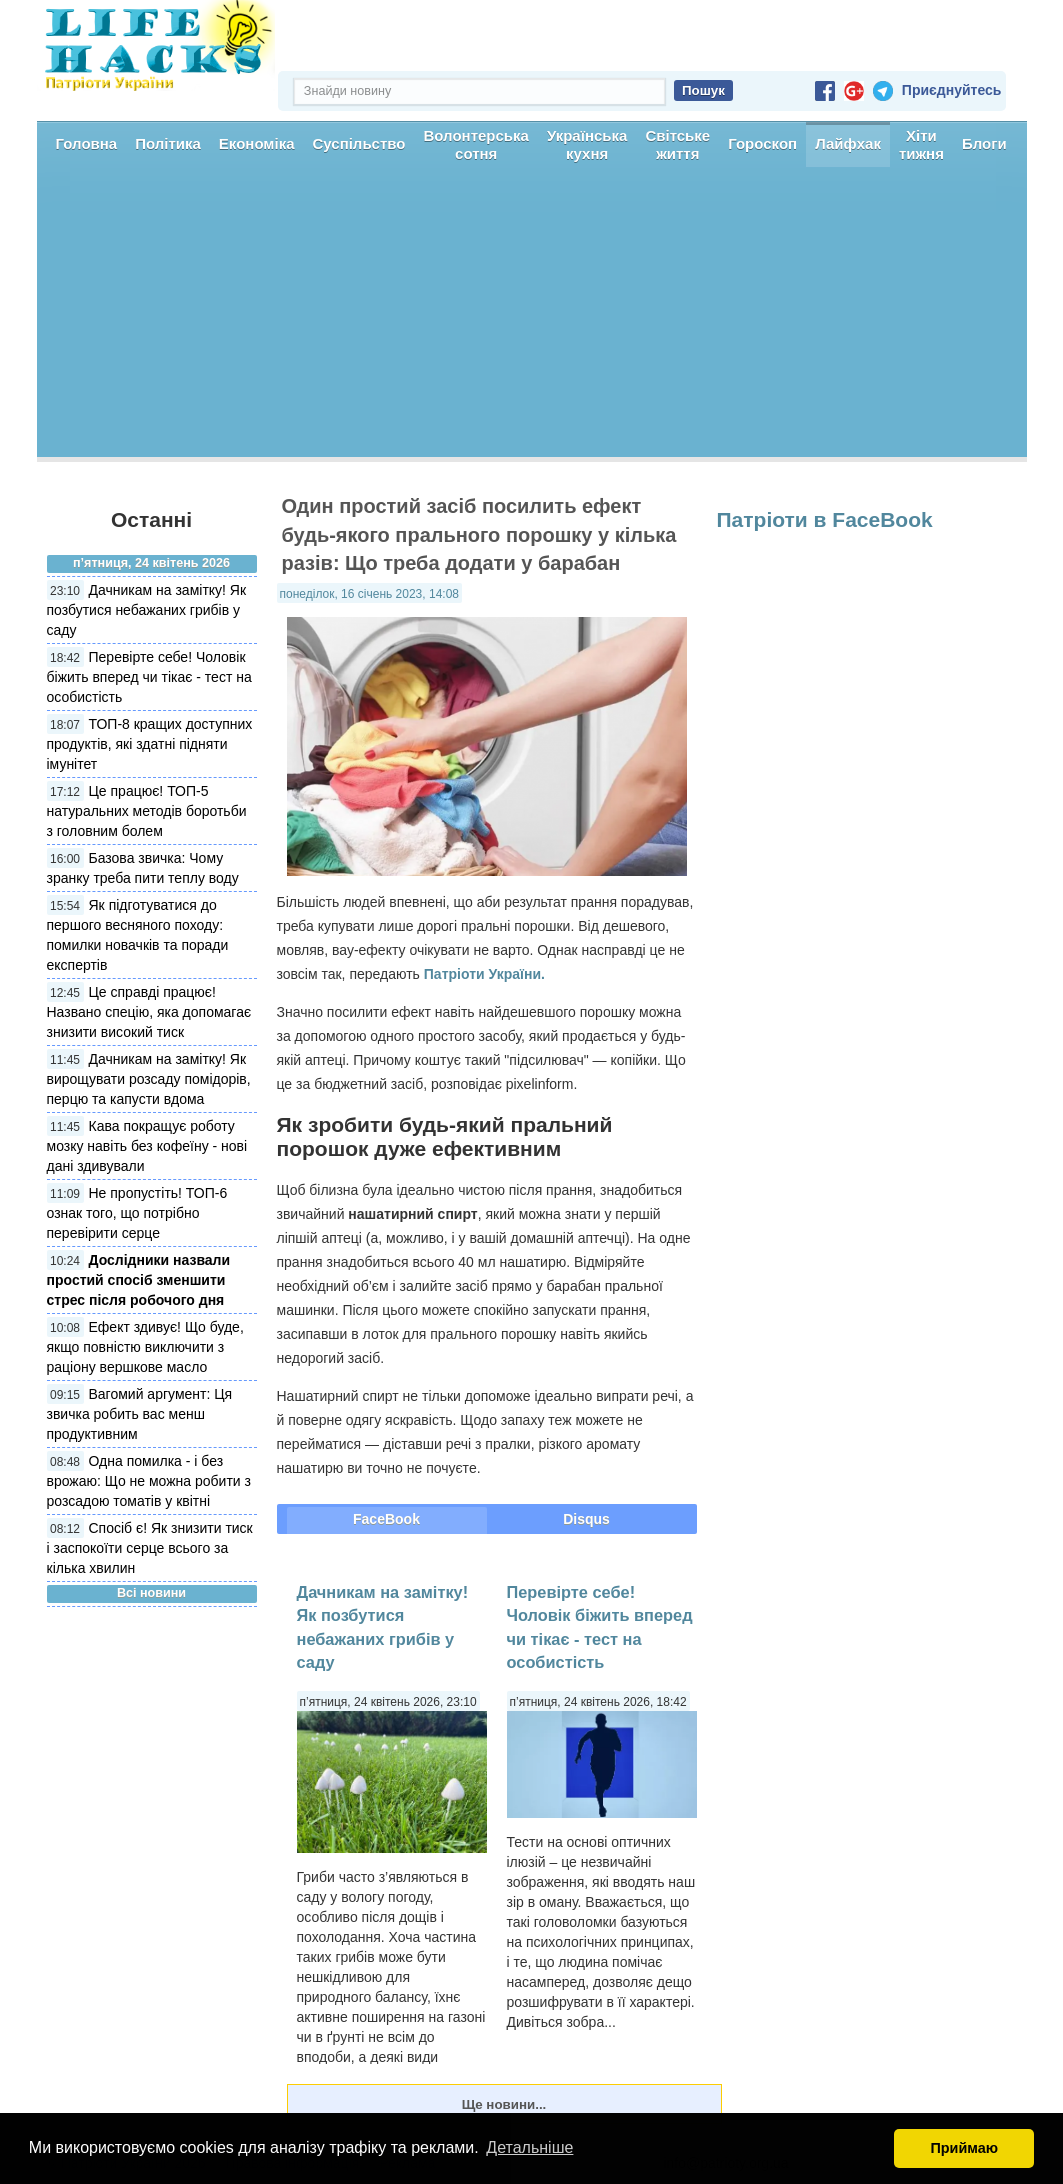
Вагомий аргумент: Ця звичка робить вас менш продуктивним (140, 1414)
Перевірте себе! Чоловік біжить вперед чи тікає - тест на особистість (149, 677)
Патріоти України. (484, 974)
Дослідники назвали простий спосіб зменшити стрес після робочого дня (139, 1280)
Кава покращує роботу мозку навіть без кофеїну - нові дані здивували (147, 1146)
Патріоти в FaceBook (825, 519)
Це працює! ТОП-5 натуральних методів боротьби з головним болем (147, 811)
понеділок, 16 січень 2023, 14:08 (369, 594)
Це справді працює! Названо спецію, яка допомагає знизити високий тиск (149, 1012)
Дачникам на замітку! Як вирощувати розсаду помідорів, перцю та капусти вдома (149, 1079)
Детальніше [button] (529, 2147)
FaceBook (386, 1519)
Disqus (586, 1519)
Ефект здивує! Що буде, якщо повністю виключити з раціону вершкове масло (145, 1347)
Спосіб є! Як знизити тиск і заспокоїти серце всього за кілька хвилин (150, 1548)
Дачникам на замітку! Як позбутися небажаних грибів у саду (147, 610)
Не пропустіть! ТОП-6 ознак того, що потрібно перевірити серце (137, 1213)
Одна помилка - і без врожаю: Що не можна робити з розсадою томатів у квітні (149, 1481)
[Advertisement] (532, 317)
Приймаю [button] (964, 2148)
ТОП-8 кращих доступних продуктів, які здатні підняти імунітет (150, 744)
